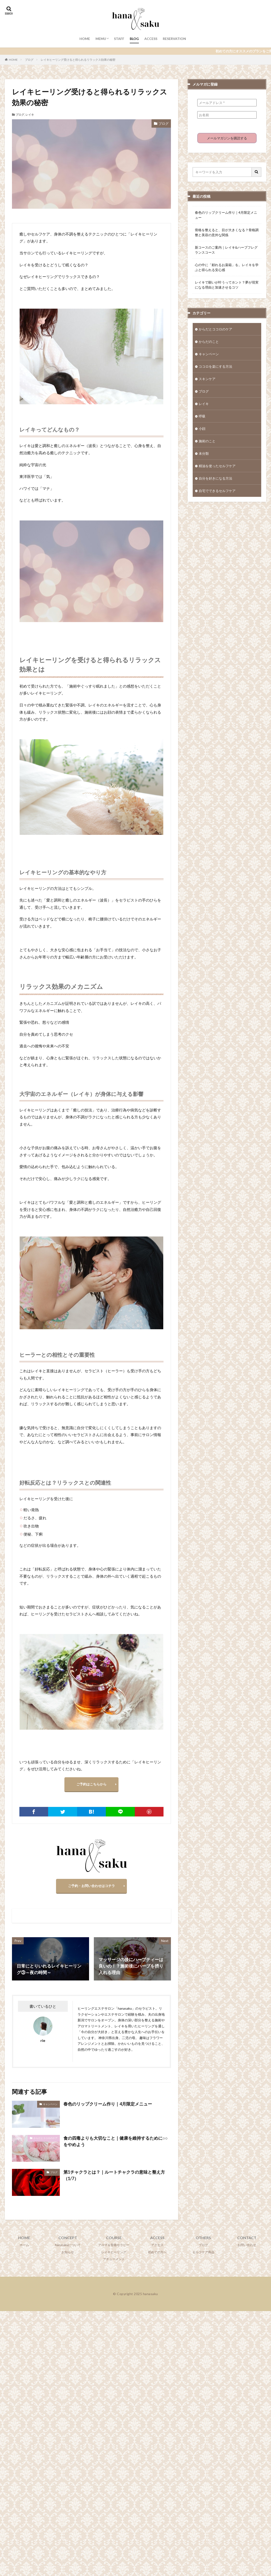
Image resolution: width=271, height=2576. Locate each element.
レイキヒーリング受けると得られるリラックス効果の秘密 (78, 59)
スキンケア (207, 379)
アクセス (157, 2245)
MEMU (101, 39)
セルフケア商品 (203, 2252)
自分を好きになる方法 (215, 478)
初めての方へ (157, 2252)
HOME (84, 39)
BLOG (134, 39)
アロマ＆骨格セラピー (113, 2245)
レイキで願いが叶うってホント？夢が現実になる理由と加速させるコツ (227, 284)
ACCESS (150, 39)
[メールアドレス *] (227, 102)
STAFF (119, 39)
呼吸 (202, 416)
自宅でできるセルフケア (217, 491)
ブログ (29, 59)
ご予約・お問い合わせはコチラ (91, 1886)
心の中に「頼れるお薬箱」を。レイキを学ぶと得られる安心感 (227, 267)
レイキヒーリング (113, 2252)
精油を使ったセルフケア (217, 466)
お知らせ (68, 2252)
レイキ (29, 114)
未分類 (204, 453)
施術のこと (207, 441)
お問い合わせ (246, 2245)
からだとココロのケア (45, 2138)
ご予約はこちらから (91, 1784)
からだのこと (209, 341)
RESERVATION (174, 39)
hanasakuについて (68, 2245)
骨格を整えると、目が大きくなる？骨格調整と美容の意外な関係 (227, 232)
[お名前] (227, 115)
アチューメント (114, 2259)
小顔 (202, 429)
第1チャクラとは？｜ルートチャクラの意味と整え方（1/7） (114, 2175)
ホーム (24, 2245)
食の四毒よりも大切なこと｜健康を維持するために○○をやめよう (115, 2141)
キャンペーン (50, 2104)
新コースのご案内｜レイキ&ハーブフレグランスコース (226, 249)
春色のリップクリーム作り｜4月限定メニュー (107, 2103)
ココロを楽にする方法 (215, 366)
